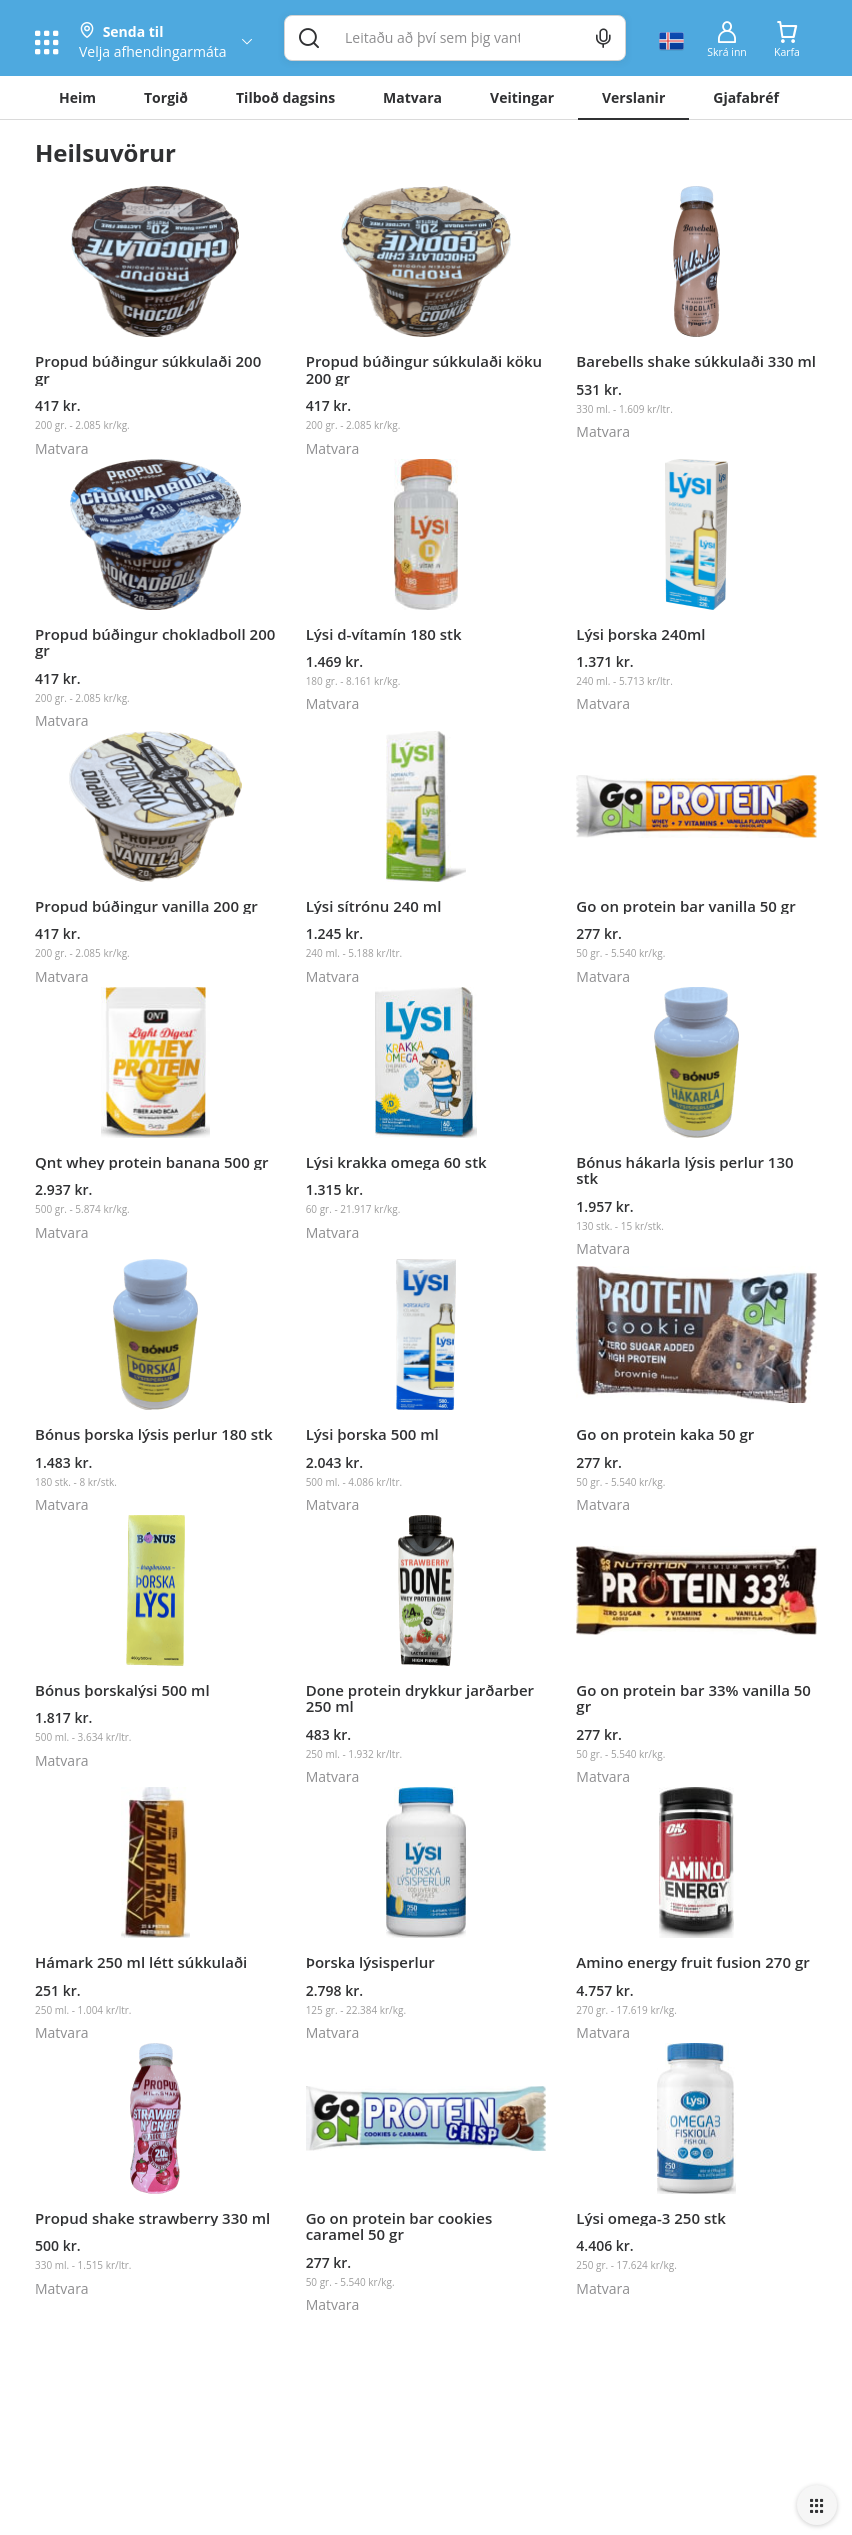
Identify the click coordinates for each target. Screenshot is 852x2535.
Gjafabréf (746, 97)
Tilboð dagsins (285, 97)
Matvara (412, 97)
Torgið (166, 97)
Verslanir (633, 97)
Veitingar (522, 97)
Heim (77, 97)
